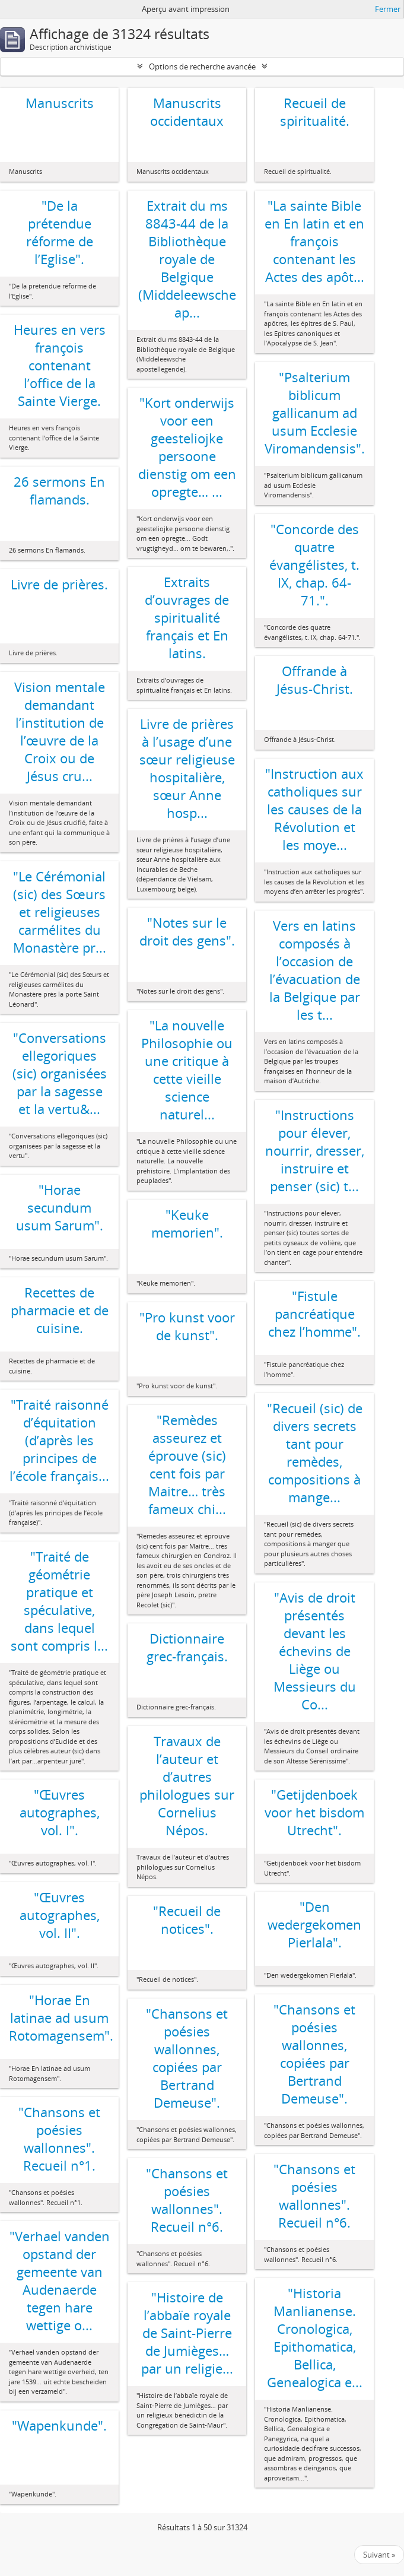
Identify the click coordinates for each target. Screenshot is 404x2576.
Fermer (387, 9)
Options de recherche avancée (202, 66)
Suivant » (379, 2554)
